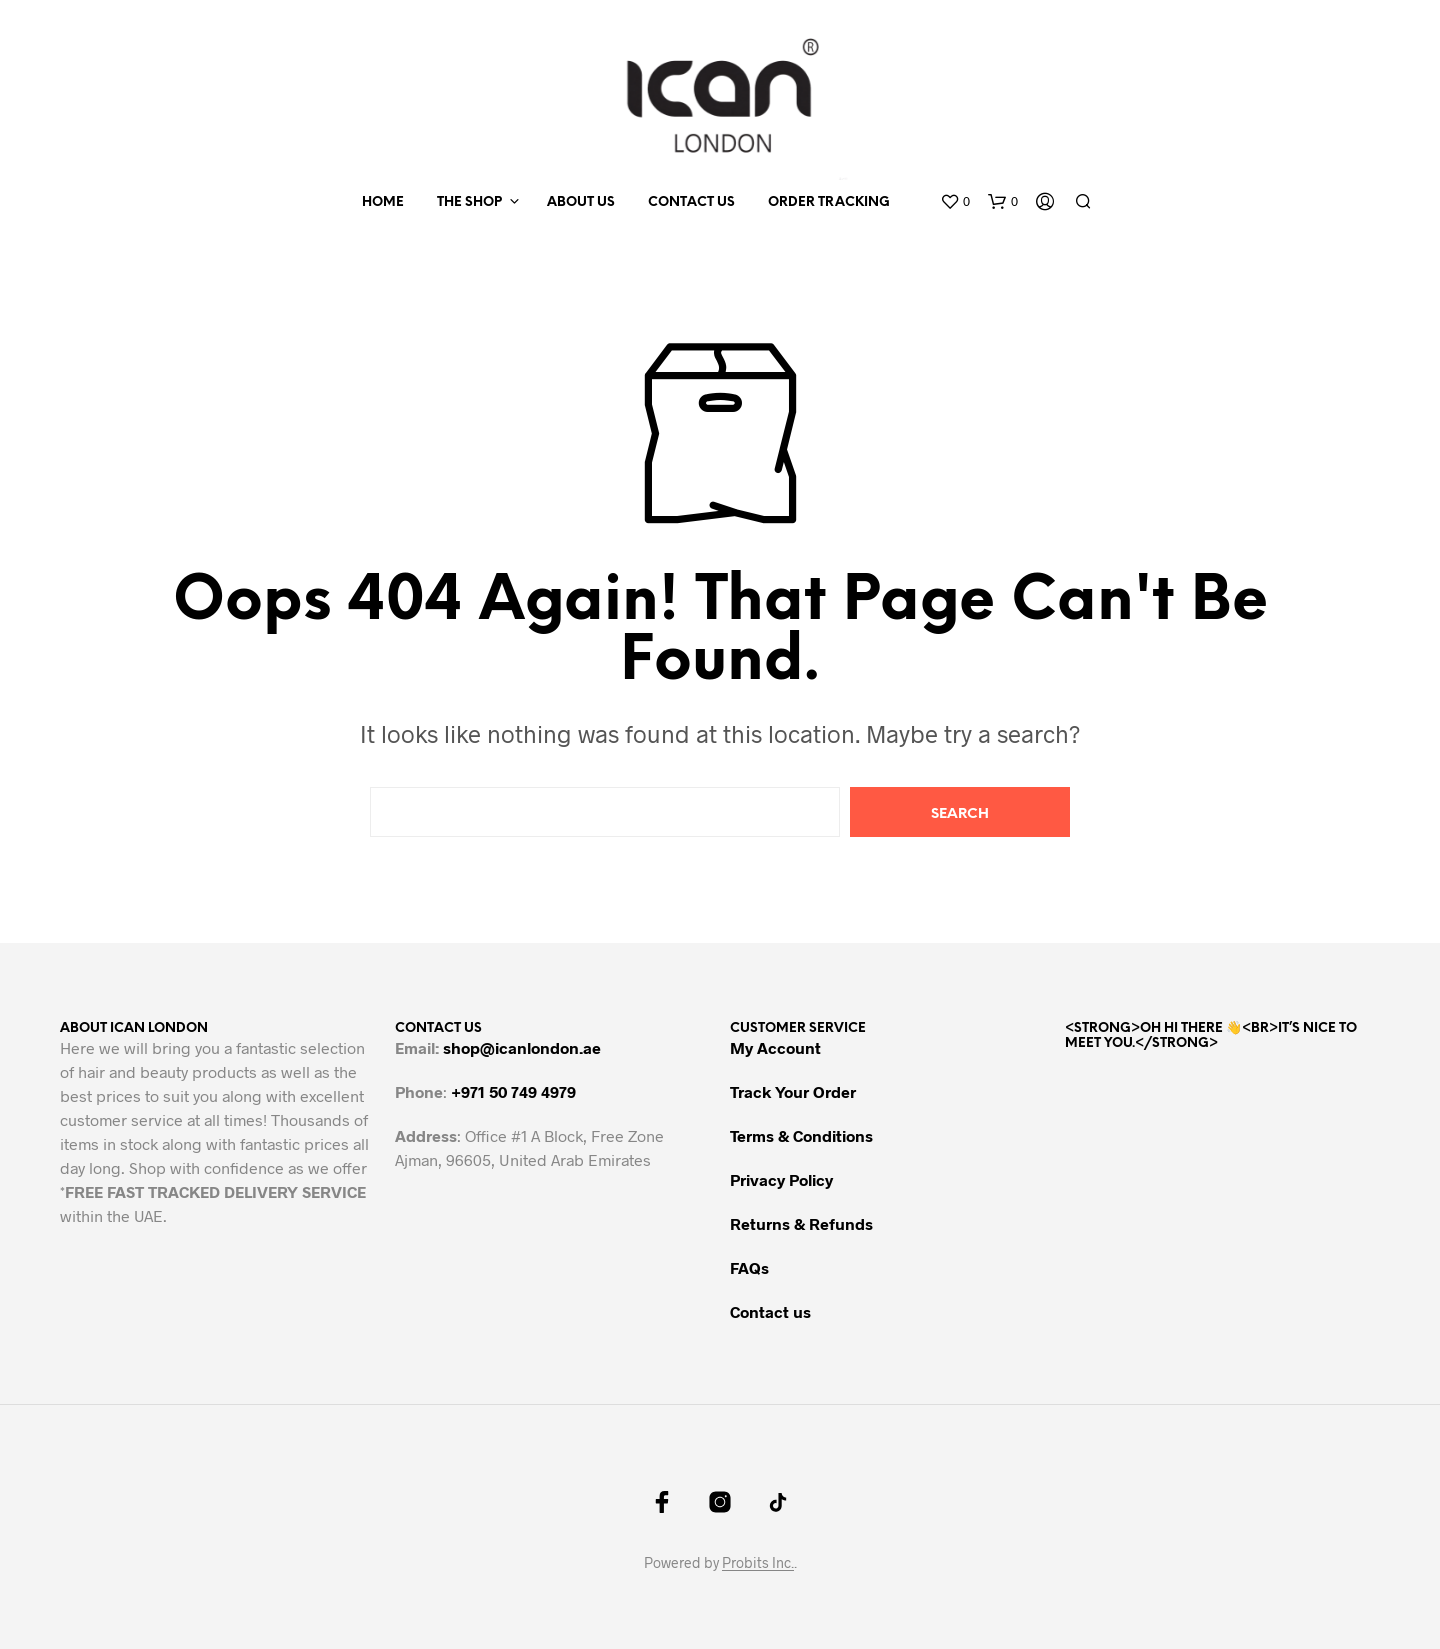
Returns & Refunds (801, 1223)
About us (581, 202)
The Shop (469, 202)
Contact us (691, 202)
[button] (955, 202)
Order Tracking (829, 202)
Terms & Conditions (801, 1135)
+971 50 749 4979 (513, 1091)
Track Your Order (793, 1091)
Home (383, 202)
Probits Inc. (758, 1563)
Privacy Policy (781, 1179)
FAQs (749, 1267)
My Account (775, 1047)
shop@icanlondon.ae (522, 1047)
